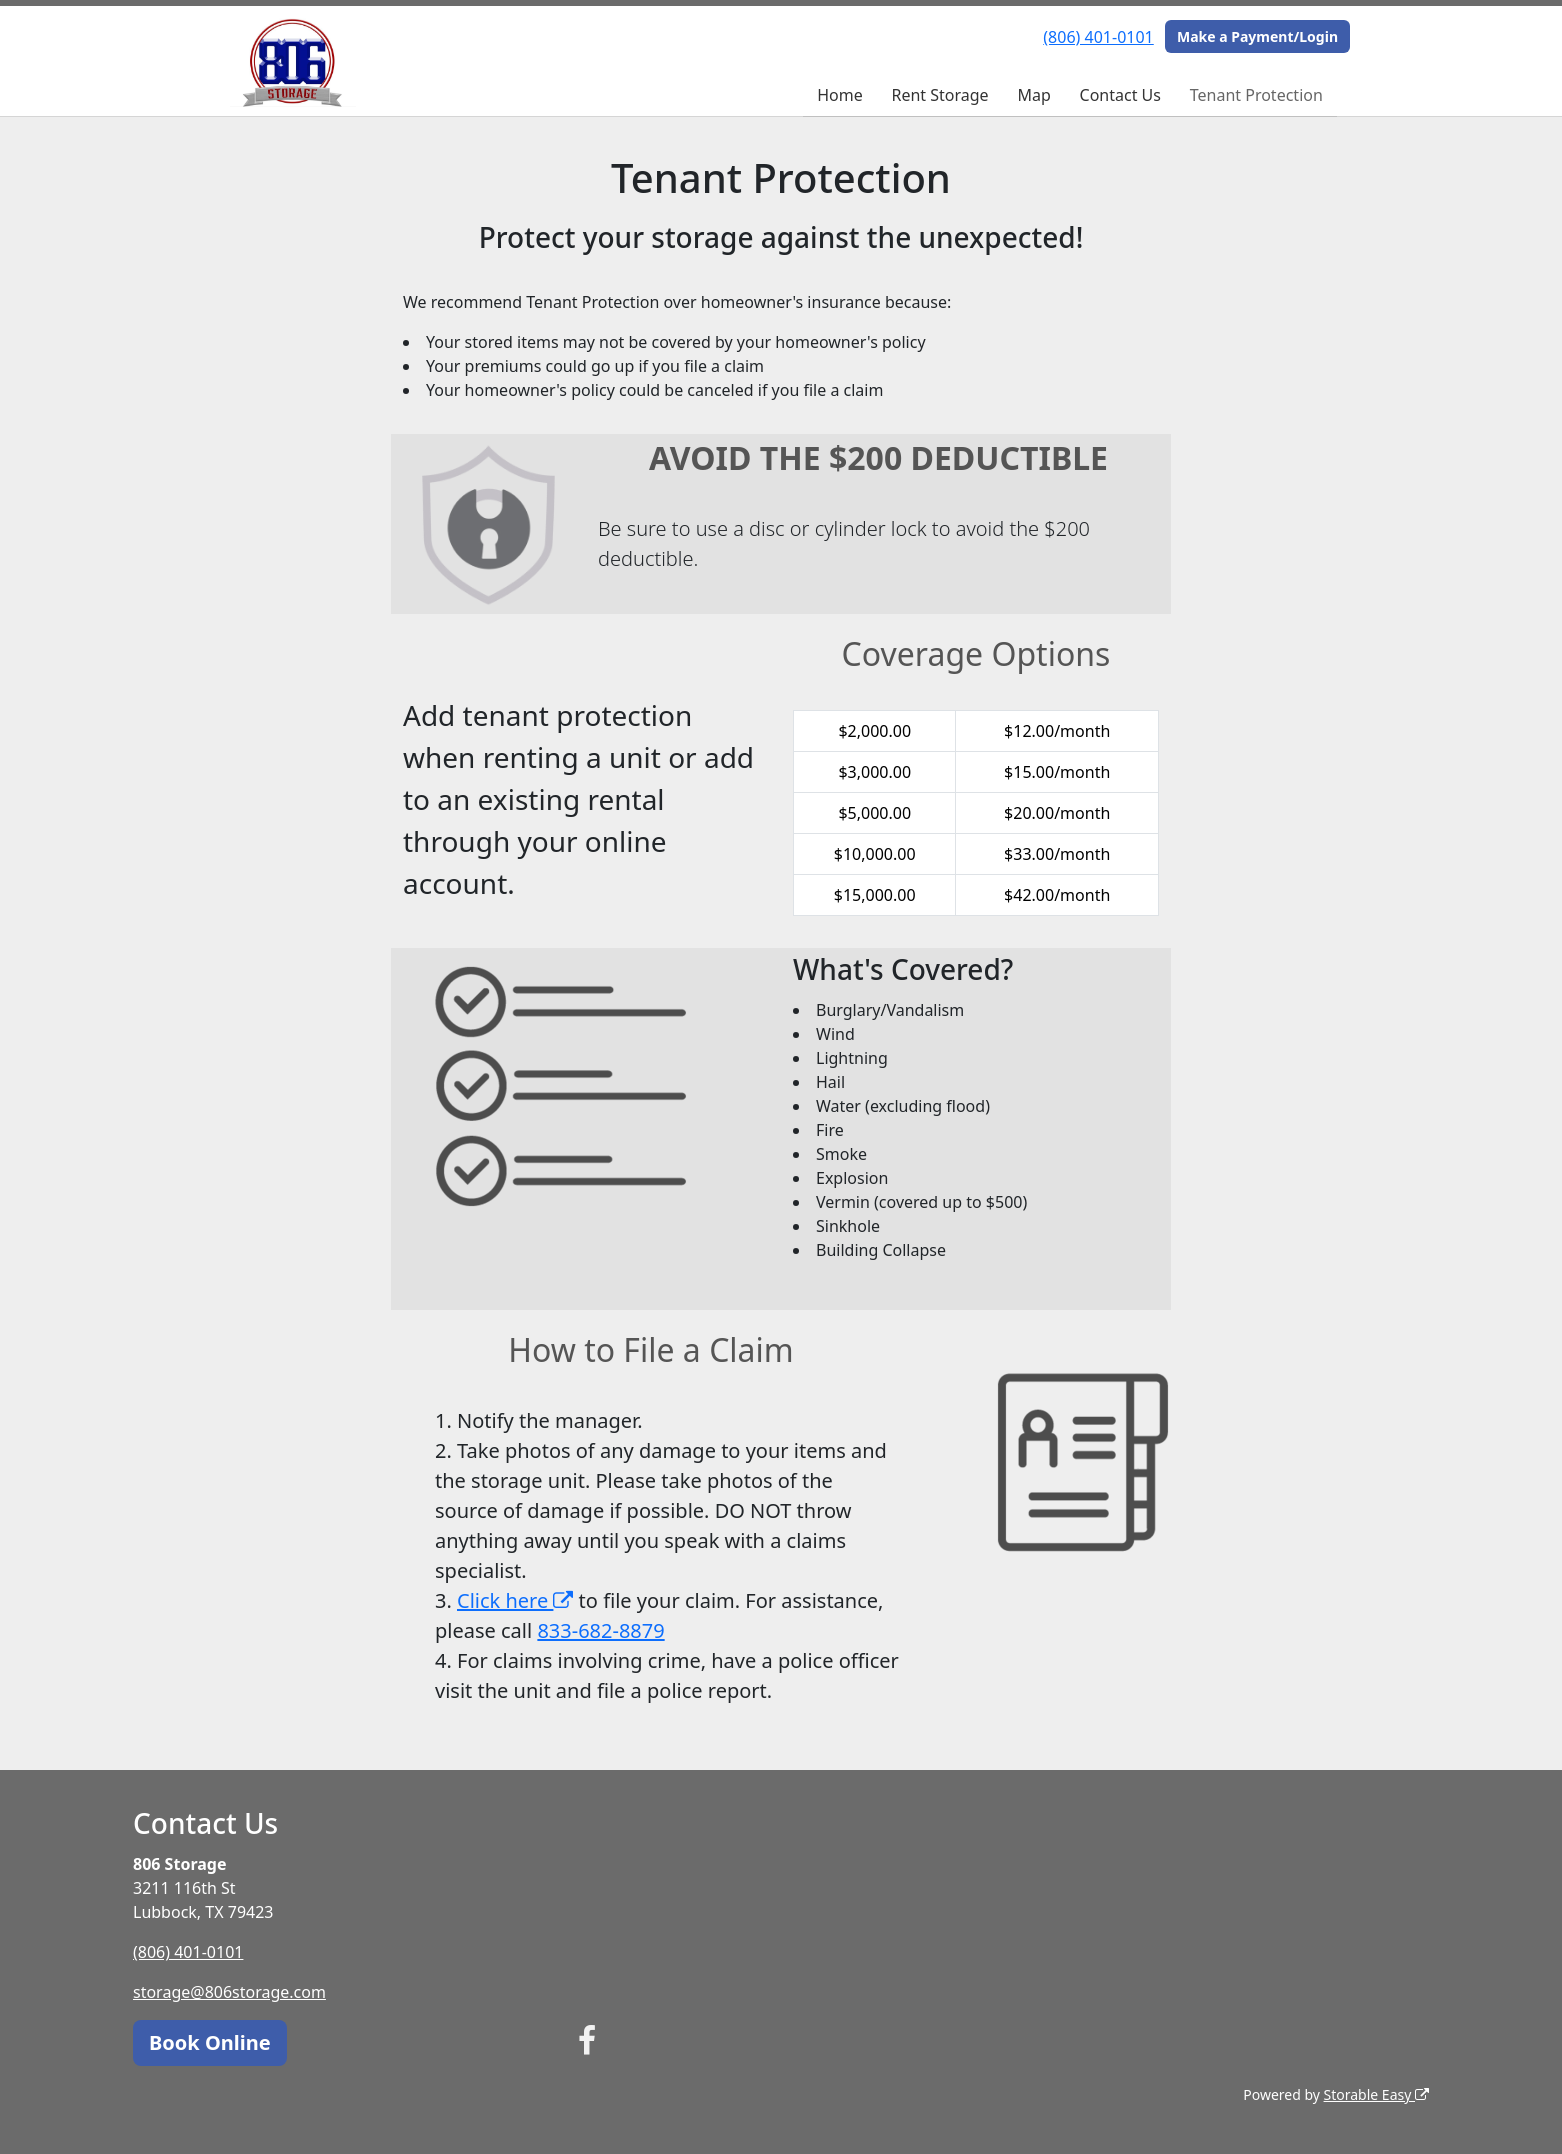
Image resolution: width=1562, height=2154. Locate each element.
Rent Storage (939, 95)
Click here (515, 1600)
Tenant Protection (1256, 95)
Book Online (210, 2042)
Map (1033, 95)
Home (840, 95)
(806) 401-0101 (1098, 37)
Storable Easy (1376, 2094)
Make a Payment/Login (1257, 36)
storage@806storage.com (229, 1992)
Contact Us (1120, 95)
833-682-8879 (600, 1630)
